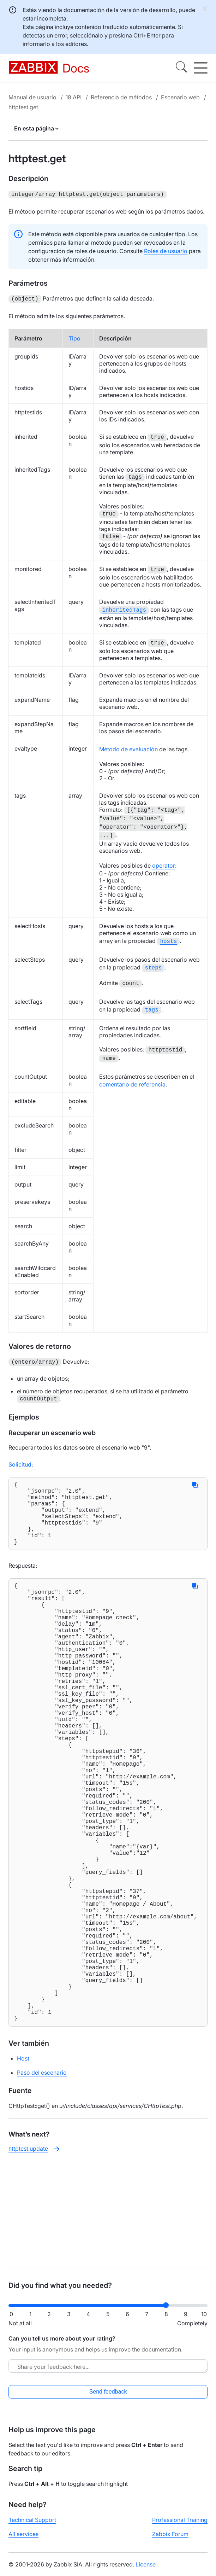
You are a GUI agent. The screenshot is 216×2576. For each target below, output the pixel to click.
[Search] (181, 68)
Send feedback (108, 2398)
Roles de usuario (165, 250)
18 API (74, 97)
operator (163, 863)
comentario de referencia (132, 1080)
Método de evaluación (128, 747)
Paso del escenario (42, 2179)
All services (23, 2539)
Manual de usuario (32, 97)
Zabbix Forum (170, 2539)
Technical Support (32, 2525)
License (146, 2570)
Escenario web (180, 97)
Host (23, 2165)
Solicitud (19, 1459)
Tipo (74, 336)
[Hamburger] (201, 68)
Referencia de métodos (121, 97)
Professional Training (180, 2525)
